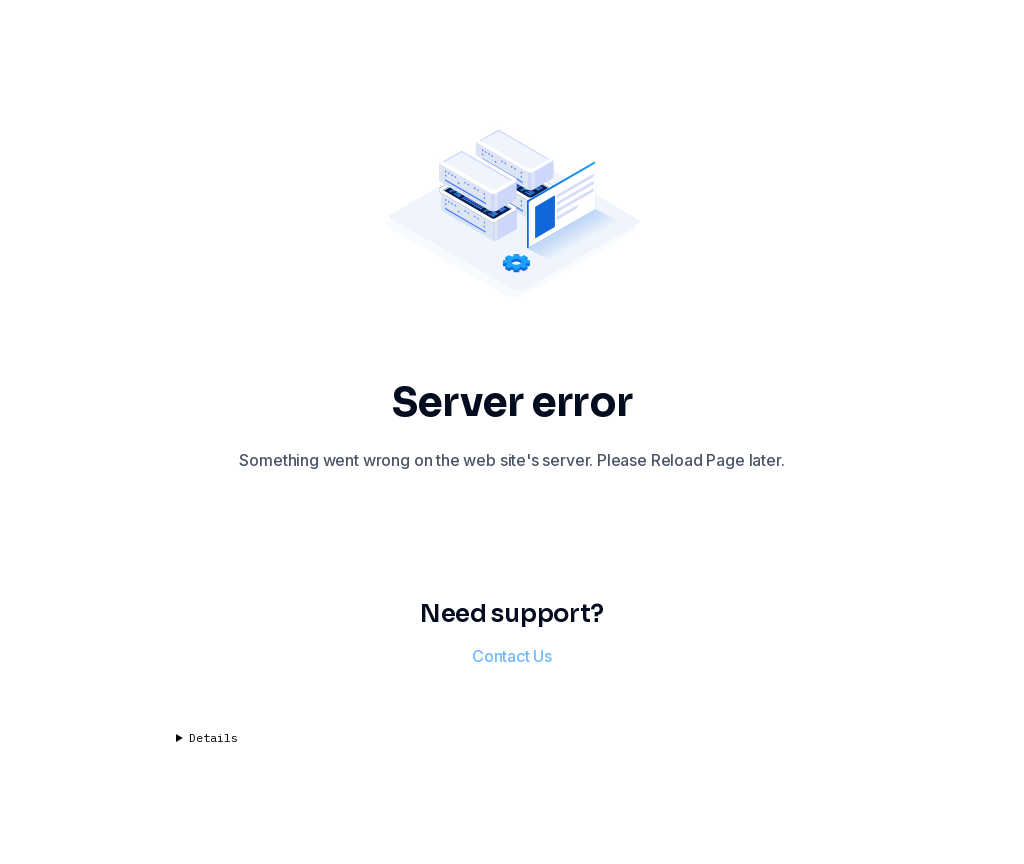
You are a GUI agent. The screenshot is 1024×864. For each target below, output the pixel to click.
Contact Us (512, 656)
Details (213, 737)
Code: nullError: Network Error (512, 746)
